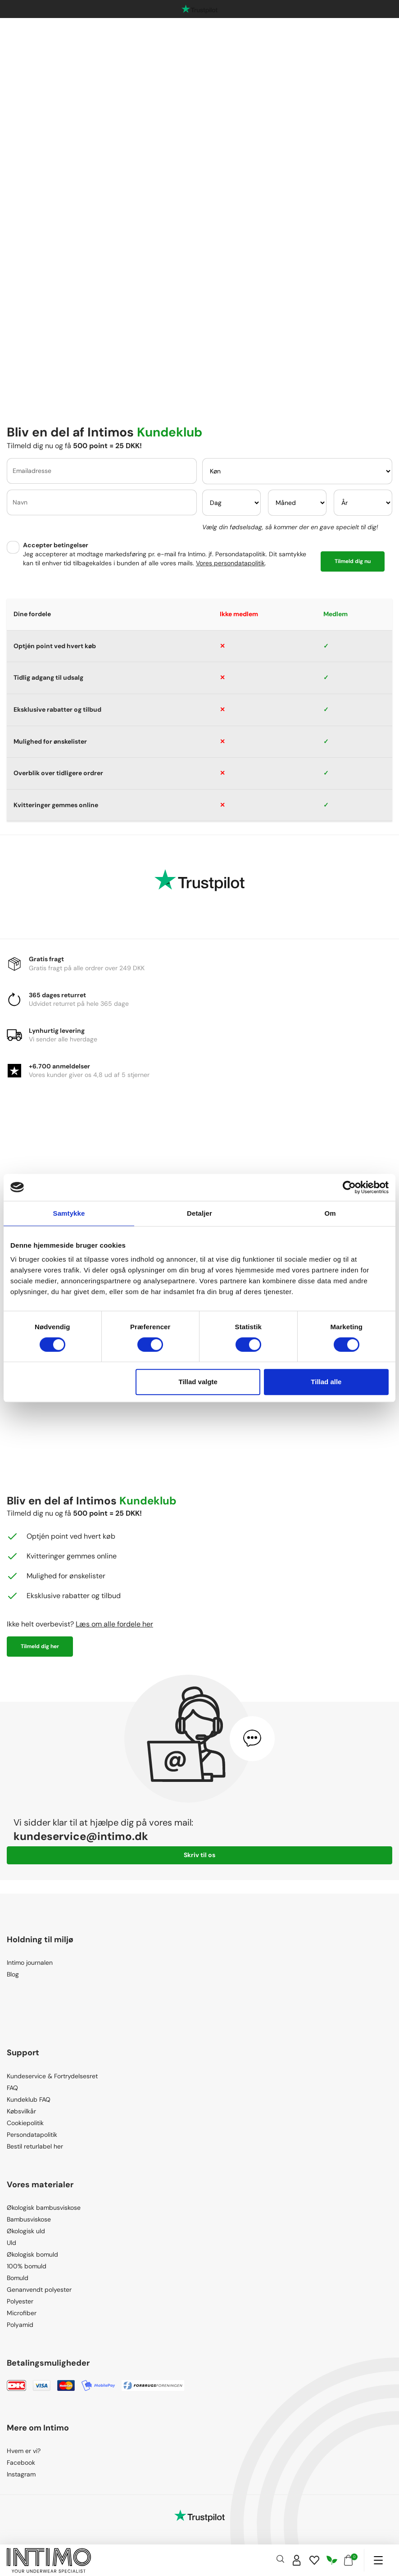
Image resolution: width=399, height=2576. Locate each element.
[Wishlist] (314, 2560)
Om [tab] (330, 1213)
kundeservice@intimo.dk (81, 1836)
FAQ (12, 2088)
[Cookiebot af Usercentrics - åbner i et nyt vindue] (349, 1187)
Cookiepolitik (25, 2123)
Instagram (21, 2474)
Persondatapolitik (32, 2135)
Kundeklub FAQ (28, 2099)
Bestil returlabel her (35, 2146)
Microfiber (21, 2313)
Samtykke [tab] (69, 1213)
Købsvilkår (21, 2111)
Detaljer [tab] (199, 1213)
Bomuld (17, 2278)
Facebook (21, 2462)
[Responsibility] (331, 2560)
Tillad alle (326, 1382)
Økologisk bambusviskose (44, 2207)
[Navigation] (378, 2560)
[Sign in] (296, 2560)
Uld (11, 2243)
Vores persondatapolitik (230, 563)
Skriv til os (199, 1855)
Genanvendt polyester (39, 2289)
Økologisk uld (26, 2231)
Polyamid (20, 2325)
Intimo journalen (30, 1962)
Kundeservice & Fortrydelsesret (52, 2076)
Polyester (20, 2301)
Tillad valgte (198, 1382)
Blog (13, 1974)
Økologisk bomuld (32, 2254)
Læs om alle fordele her (114, 1624)
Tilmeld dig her (40, 1646)
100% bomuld (26, 2266)
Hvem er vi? (24, 2451)
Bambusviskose (29, 2219)
